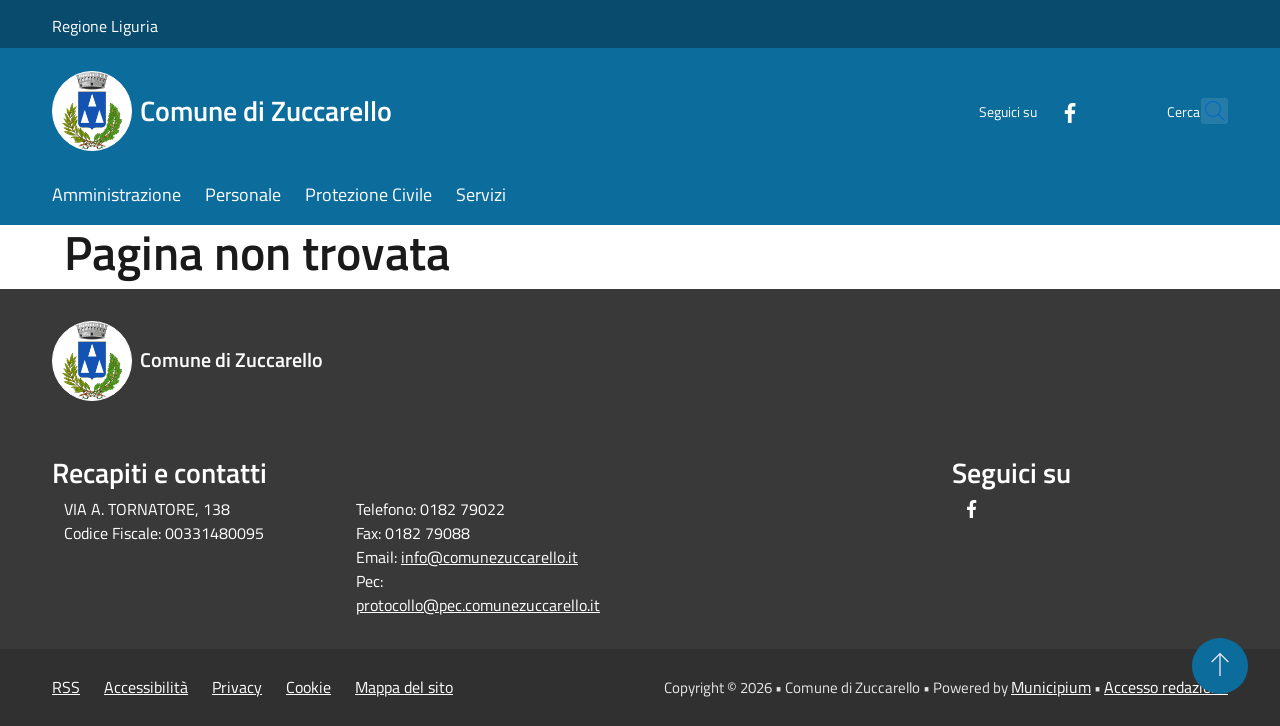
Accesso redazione (1166, 687)
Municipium (1051, 687)
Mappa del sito (404, 687)
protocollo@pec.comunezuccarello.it (478, 605)
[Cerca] (1204, 111)
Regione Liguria (105, 26)
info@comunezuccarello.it (489, 557)
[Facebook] (1026, 110)
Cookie (308, 687)
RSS (66, 687)
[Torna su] (1220, 666)
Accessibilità (146, 687)
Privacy (237, 687)
